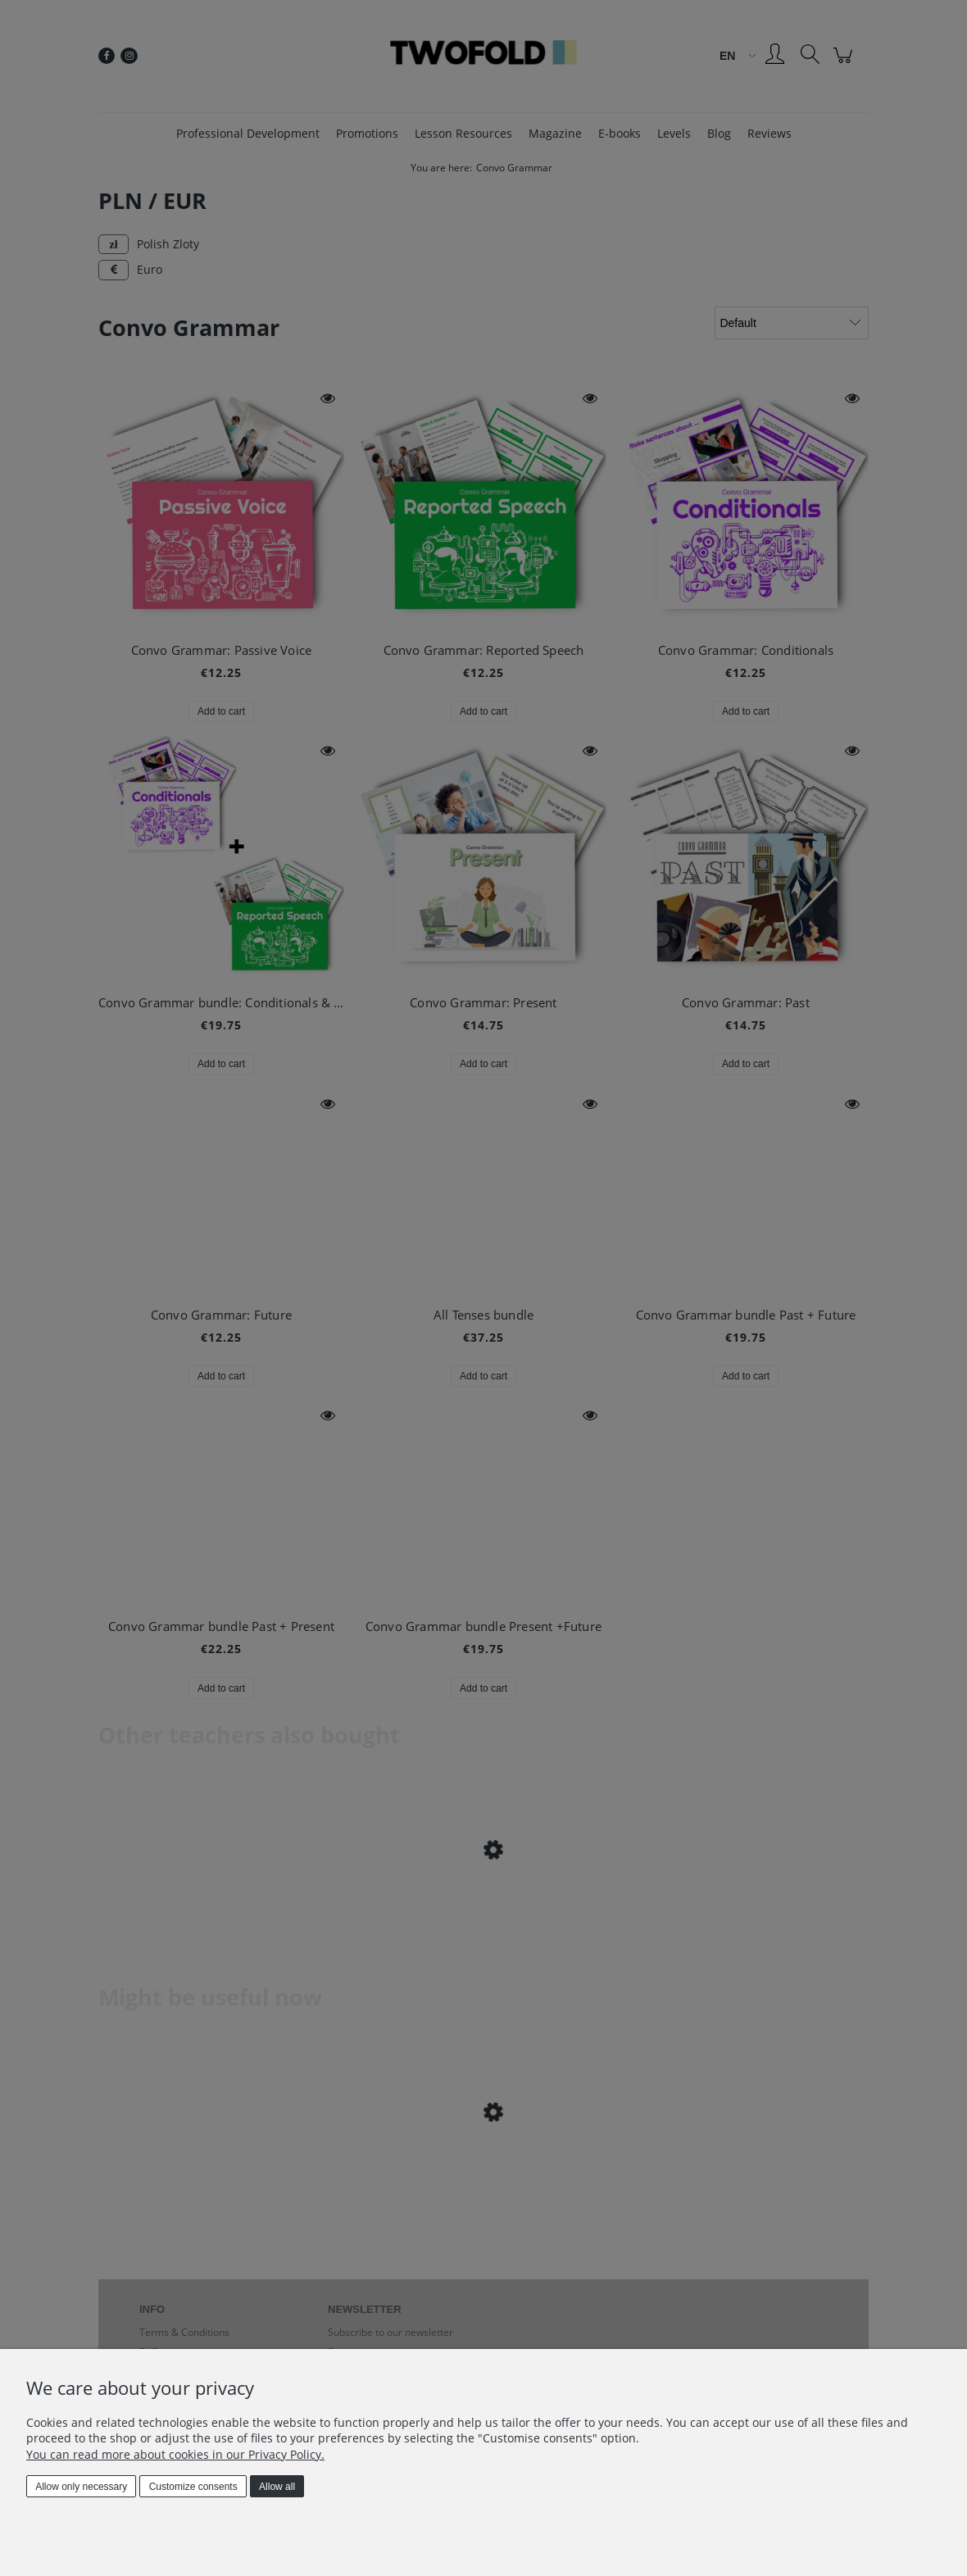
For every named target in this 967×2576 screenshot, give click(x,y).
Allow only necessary (81, 2486)
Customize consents (193, 2486)
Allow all (277, 2486)
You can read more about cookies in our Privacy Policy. (175, 2454)
